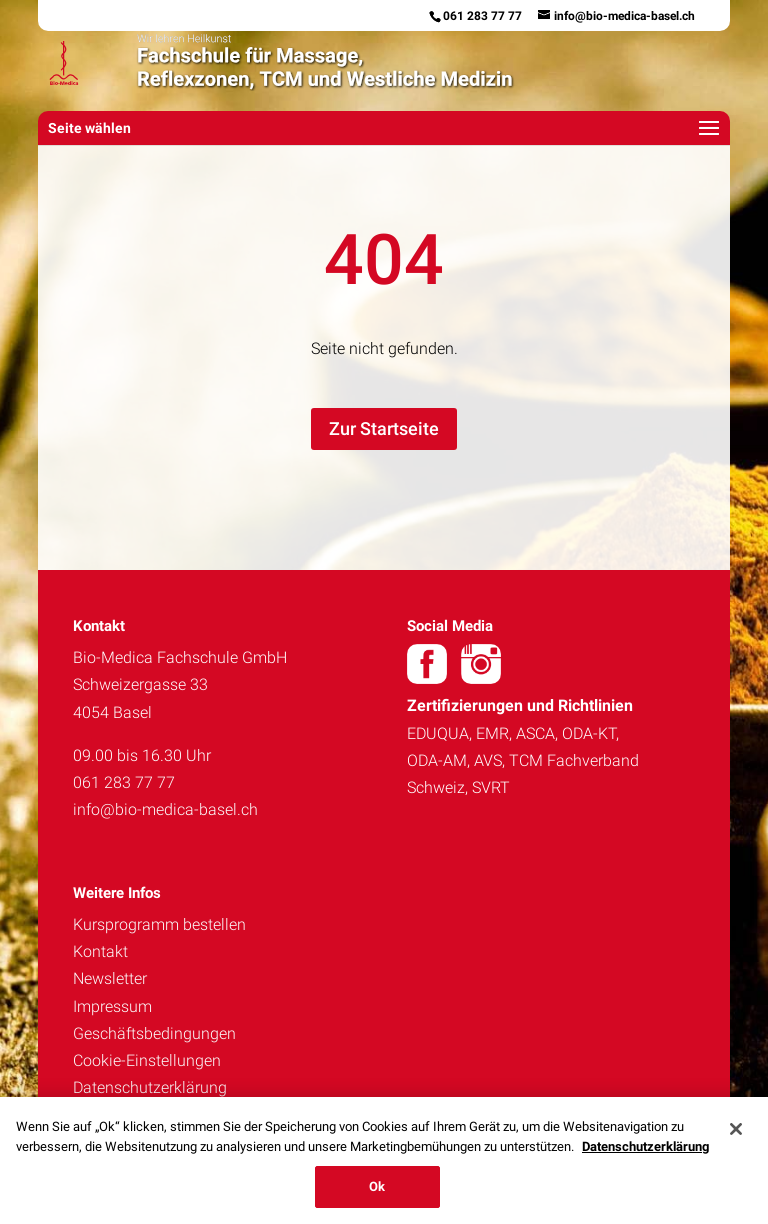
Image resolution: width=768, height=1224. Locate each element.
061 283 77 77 (482, 16)
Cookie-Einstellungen (147, 1060)
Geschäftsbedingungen (154, 1033)
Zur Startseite (384, 428)
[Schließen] (736, 1129)
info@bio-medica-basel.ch (165, 809)
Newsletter (110, 978)
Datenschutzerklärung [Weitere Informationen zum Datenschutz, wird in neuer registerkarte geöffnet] (645, 1146)
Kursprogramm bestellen (159, 924)
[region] (384, 1160)
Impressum (112, 1006)
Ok (377, 1186)
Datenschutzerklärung (150, 1087)
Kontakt (100, 951)
